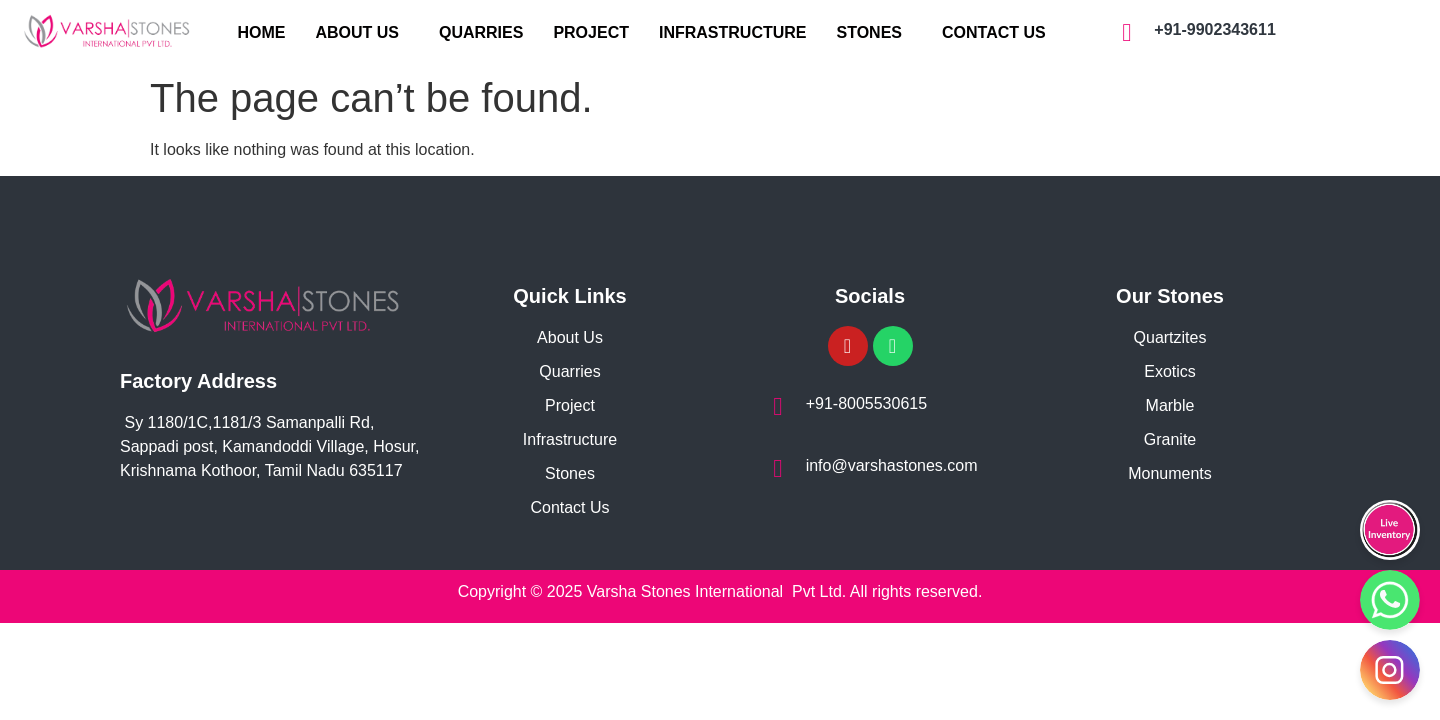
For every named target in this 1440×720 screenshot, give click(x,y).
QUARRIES (481, 32)
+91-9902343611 (1214, 29)
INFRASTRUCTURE (733, 32)
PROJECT (591, 32)
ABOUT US (357, 32)
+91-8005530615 (865, 403)
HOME (261, 32)
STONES (870, 32)
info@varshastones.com (891, 465)
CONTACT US (994, 32)
